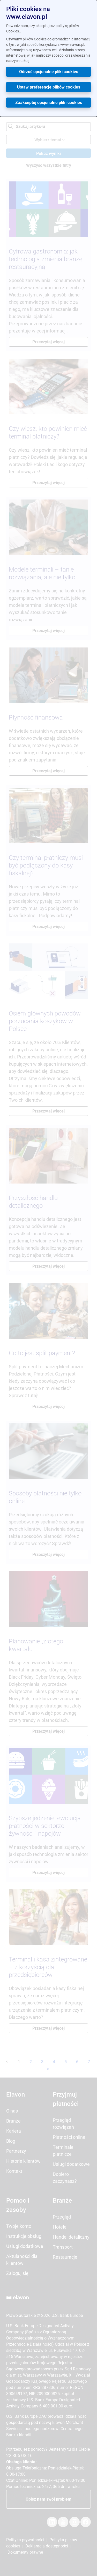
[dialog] (48, 58)
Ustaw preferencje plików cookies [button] (48, 87)
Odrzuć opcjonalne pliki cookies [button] (48, 71)
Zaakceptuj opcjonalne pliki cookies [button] (48, 102)
